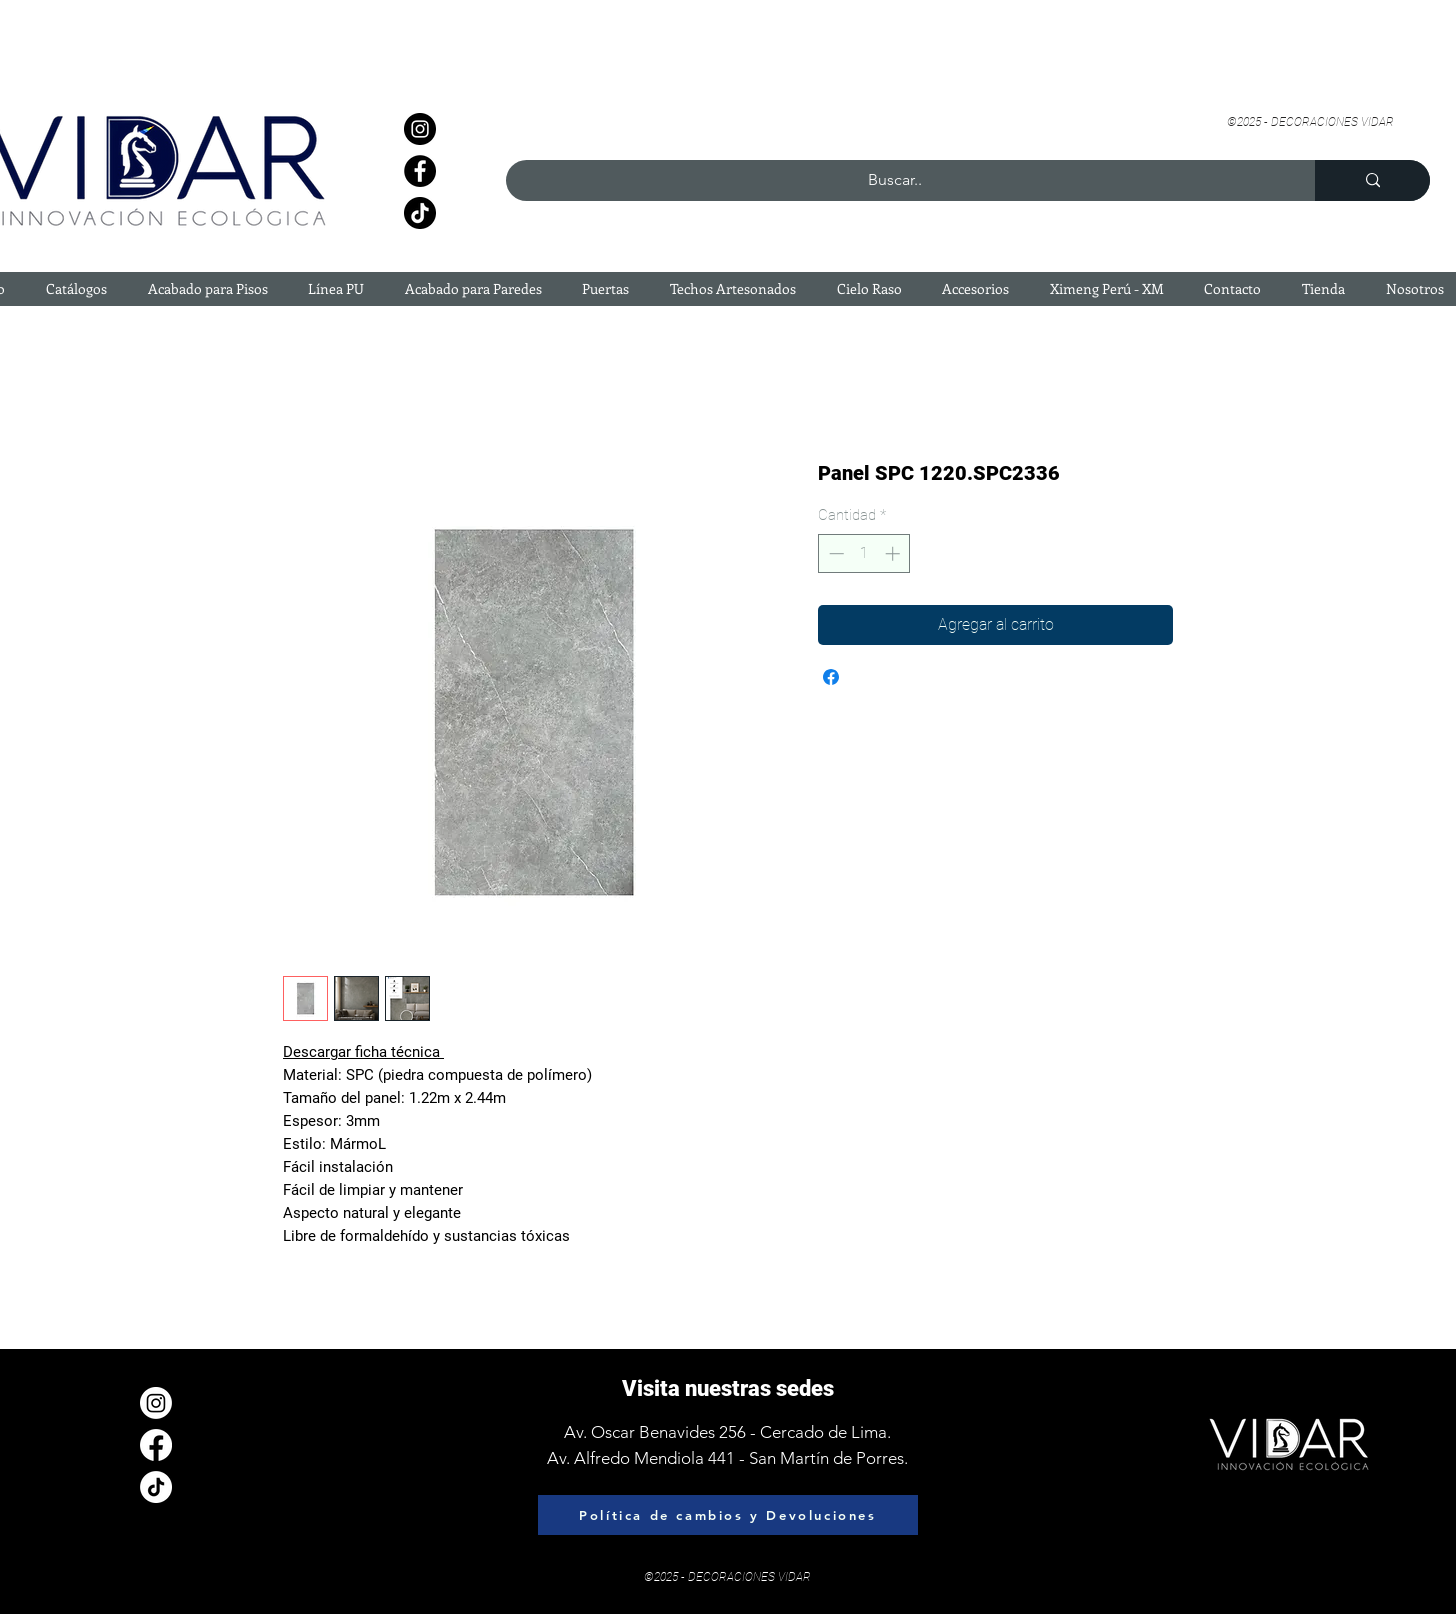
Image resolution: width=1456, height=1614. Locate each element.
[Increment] (894, 553)
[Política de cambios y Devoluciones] (728, 1515)
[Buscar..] (895, 180)
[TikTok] (420, 213)
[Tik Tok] (156, 1487)
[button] (77, 289)
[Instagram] (420, 129)
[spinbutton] (864, 553)
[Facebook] (420, 171)
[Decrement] (834, 553)
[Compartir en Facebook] (831, 677)
